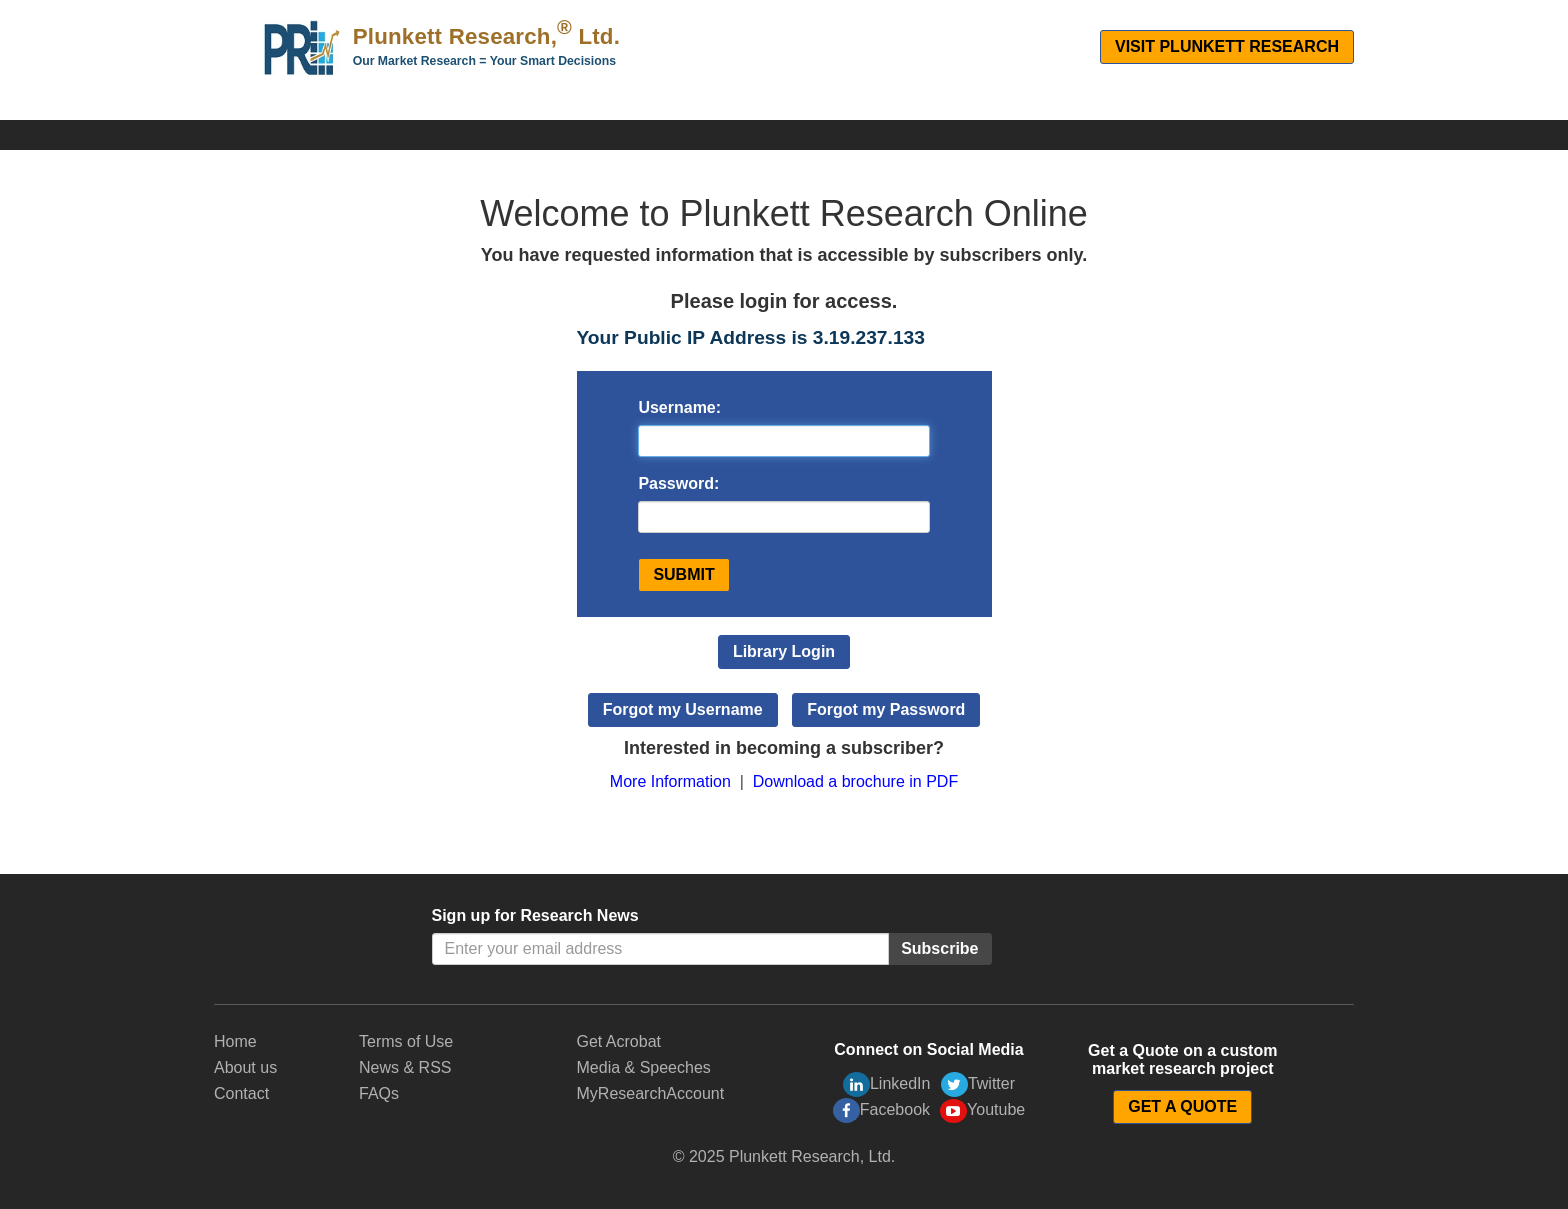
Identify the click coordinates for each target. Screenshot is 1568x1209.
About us (245, 1067)
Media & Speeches (644, 1067)
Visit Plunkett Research (1227, 46)
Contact (241, 1093)
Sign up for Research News (535, 915)
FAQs (379, 1093)
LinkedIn (887, 1084)
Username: (679, 407)
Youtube (982, 1111)
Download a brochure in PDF (855, 781)
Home (235, 1041)
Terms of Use (406, 1041)
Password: (678, 483)
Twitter (978, 1084)
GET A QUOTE (1182, 1106)
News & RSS (405, 1067)
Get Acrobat (619, 1041)
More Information (670, 781)
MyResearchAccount (651, 1093)
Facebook (881, 1110)
